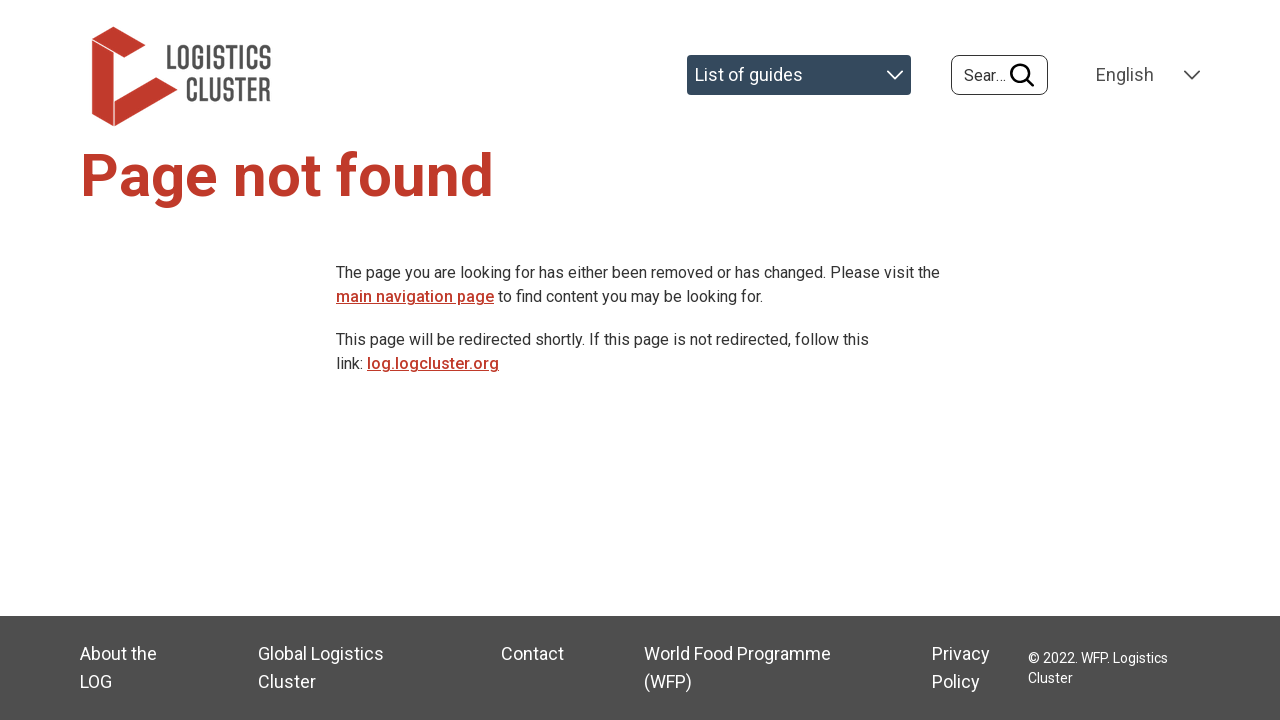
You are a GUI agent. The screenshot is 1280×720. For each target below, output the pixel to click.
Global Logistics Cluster (321, 667)
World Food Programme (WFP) (737, 667)
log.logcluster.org (433, 363)
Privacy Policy (961, 667)
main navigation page (415, 296)
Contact (532, 653)
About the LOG (118, 667)
